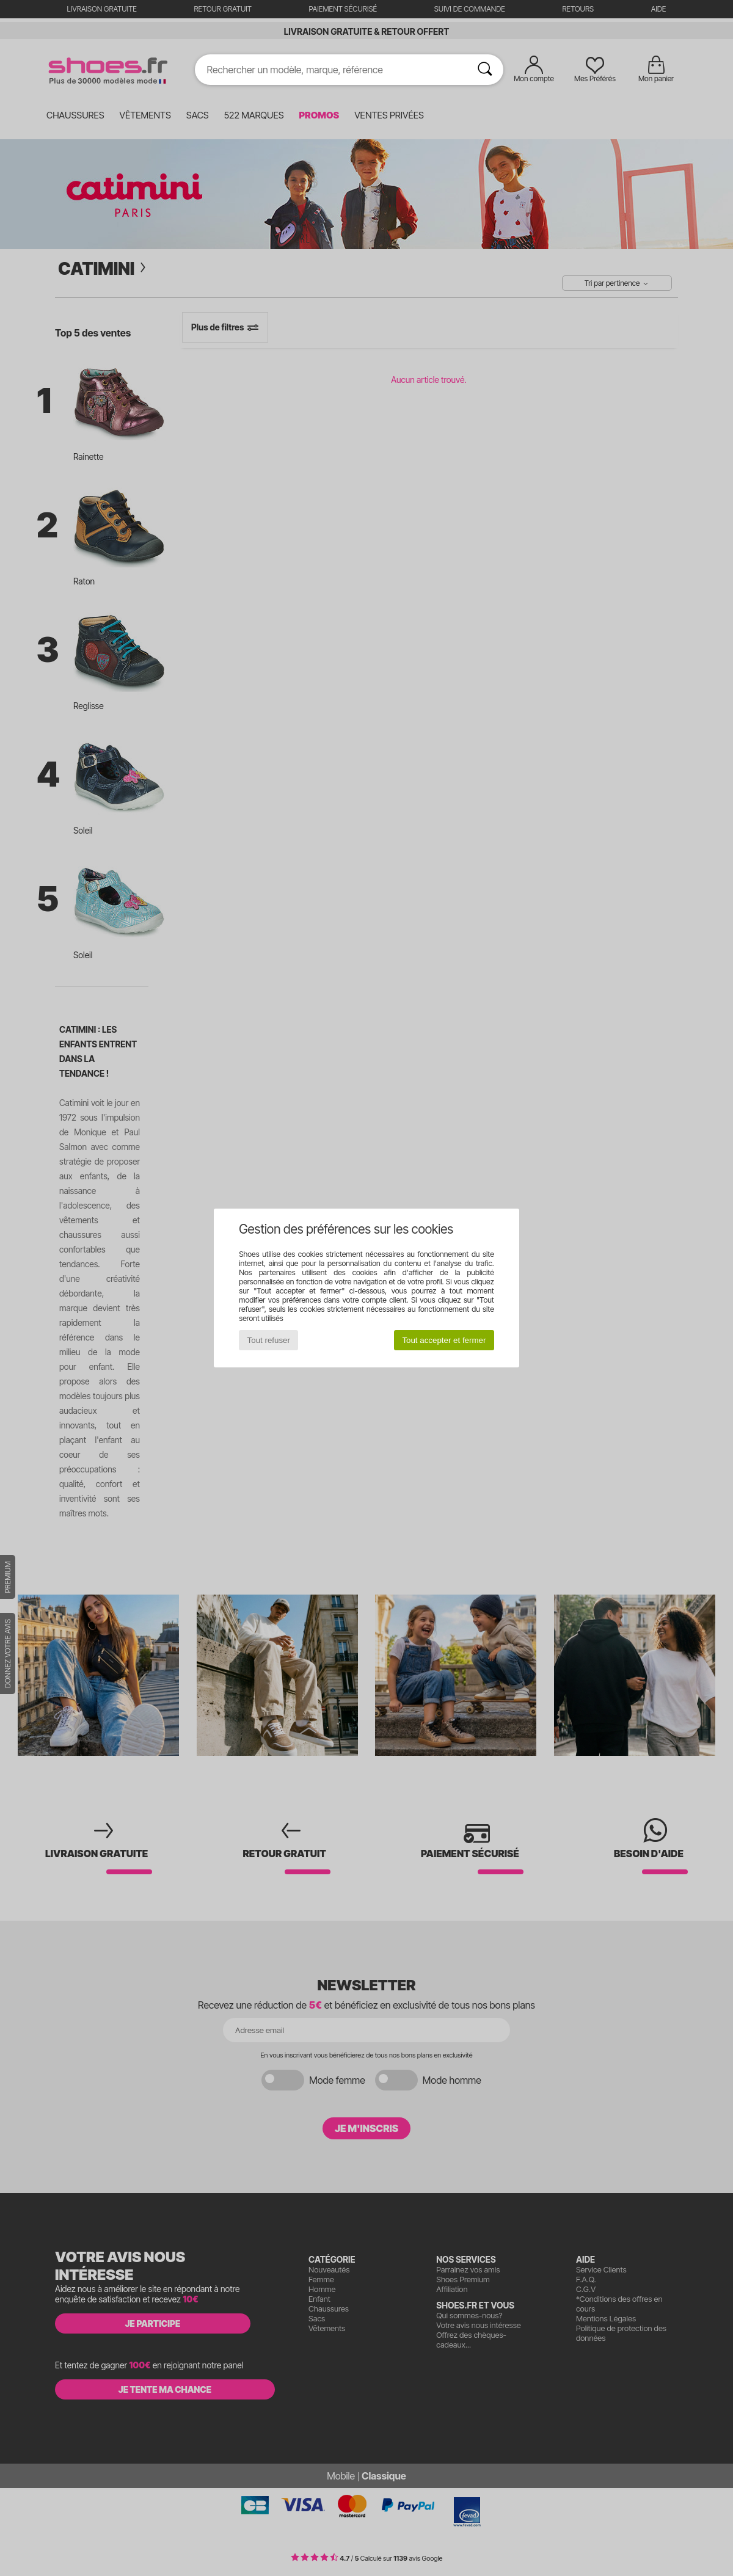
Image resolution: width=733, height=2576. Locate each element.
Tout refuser (268, 1340)
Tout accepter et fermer (444, 1340)
